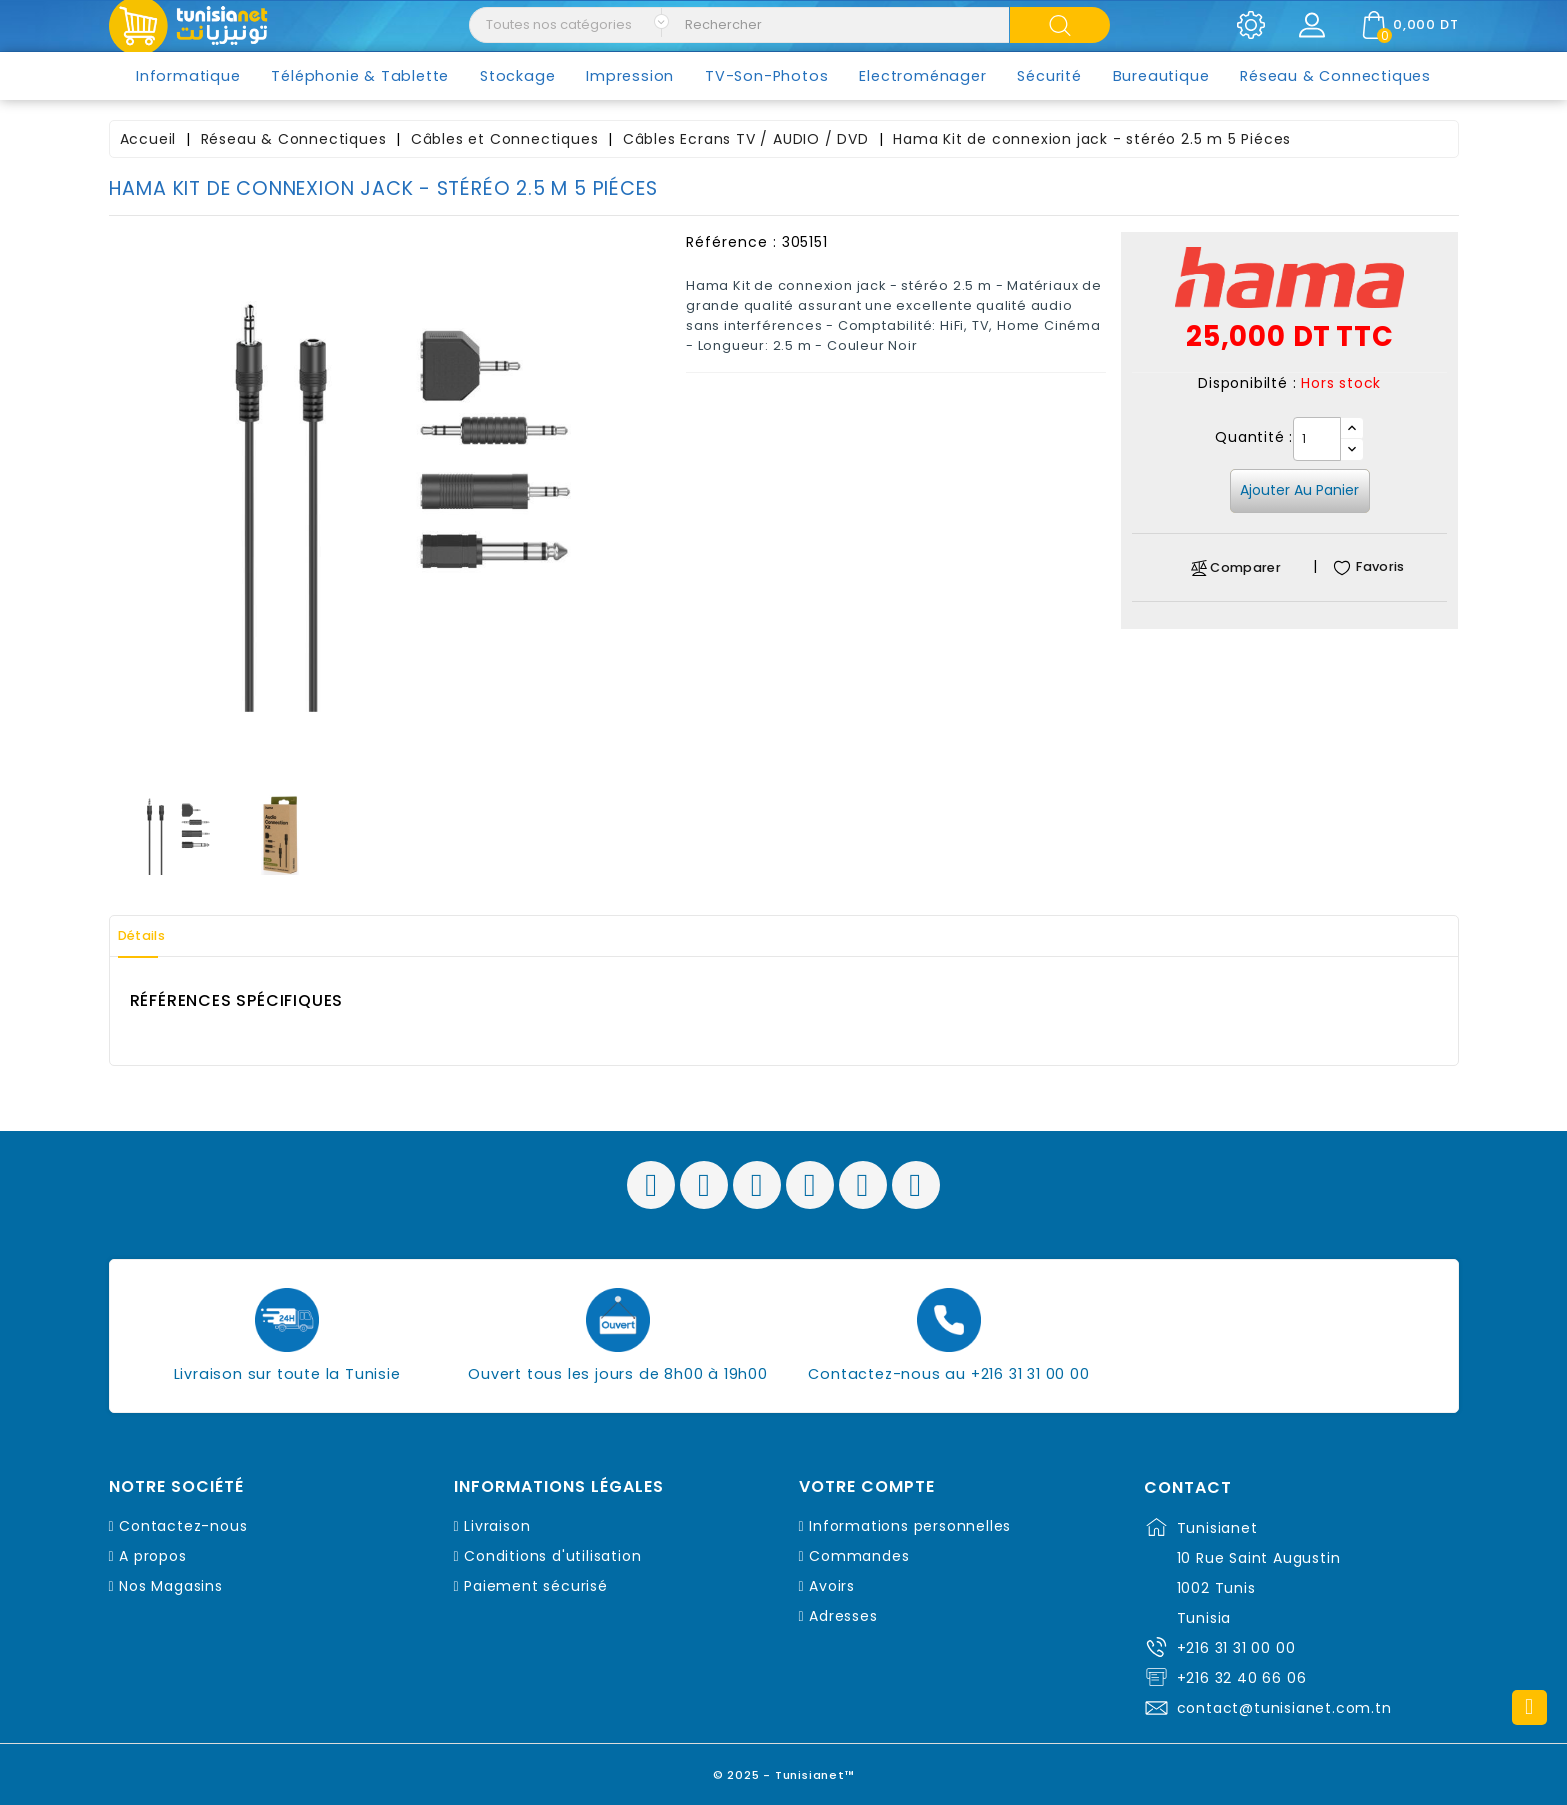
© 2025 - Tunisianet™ (783, 1769)
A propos (152, 1556)
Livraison (497, 1526)
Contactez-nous (183, 1526)
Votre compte (867, 1487)
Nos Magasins (171, 1586)
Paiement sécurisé (536, 1586)
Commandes (859, 1556)
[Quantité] (1317, 439)
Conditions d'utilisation (552, 1556)
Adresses (843, 1616)
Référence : (731, 242)
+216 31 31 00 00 (1236, 1648)
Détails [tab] (153, 936)
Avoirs (832, 1586)
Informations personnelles (910, 1526)
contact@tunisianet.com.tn (1284, 1708)
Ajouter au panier (1299, 490)
